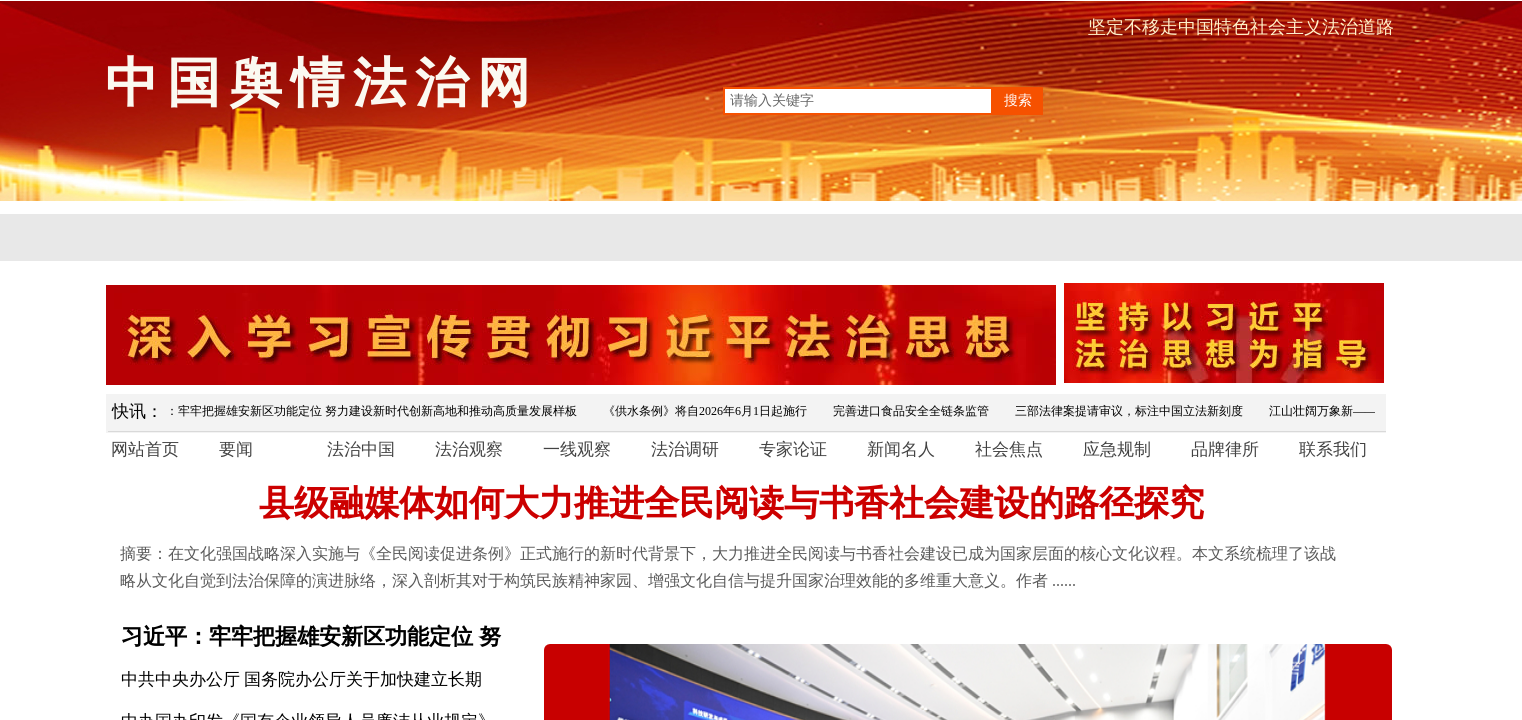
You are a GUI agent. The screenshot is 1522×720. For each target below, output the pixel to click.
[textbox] (858, 101)
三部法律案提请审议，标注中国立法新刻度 (1132, 411)
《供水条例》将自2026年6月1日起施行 (708, 411)
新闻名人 (901, 449)
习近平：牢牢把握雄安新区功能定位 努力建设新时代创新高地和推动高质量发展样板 (356, 411)
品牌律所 (1225, 449)
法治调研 (685, 449)
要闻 (236, 449)
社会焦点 (1009, 449)
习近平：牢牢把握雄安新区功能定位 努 (311, 636)
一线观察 (577, 449)
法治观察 (469, 449)
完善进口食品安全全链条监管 (914, 411)
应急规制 (1117, 449)
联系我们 (1333, 449)
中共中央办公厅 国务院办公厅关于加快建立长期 (301, 679)
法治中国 (361, 449)
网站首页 (145, 449)
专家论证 (793, 449)
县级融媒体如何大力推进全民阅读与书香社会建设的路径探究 (731, 503)
